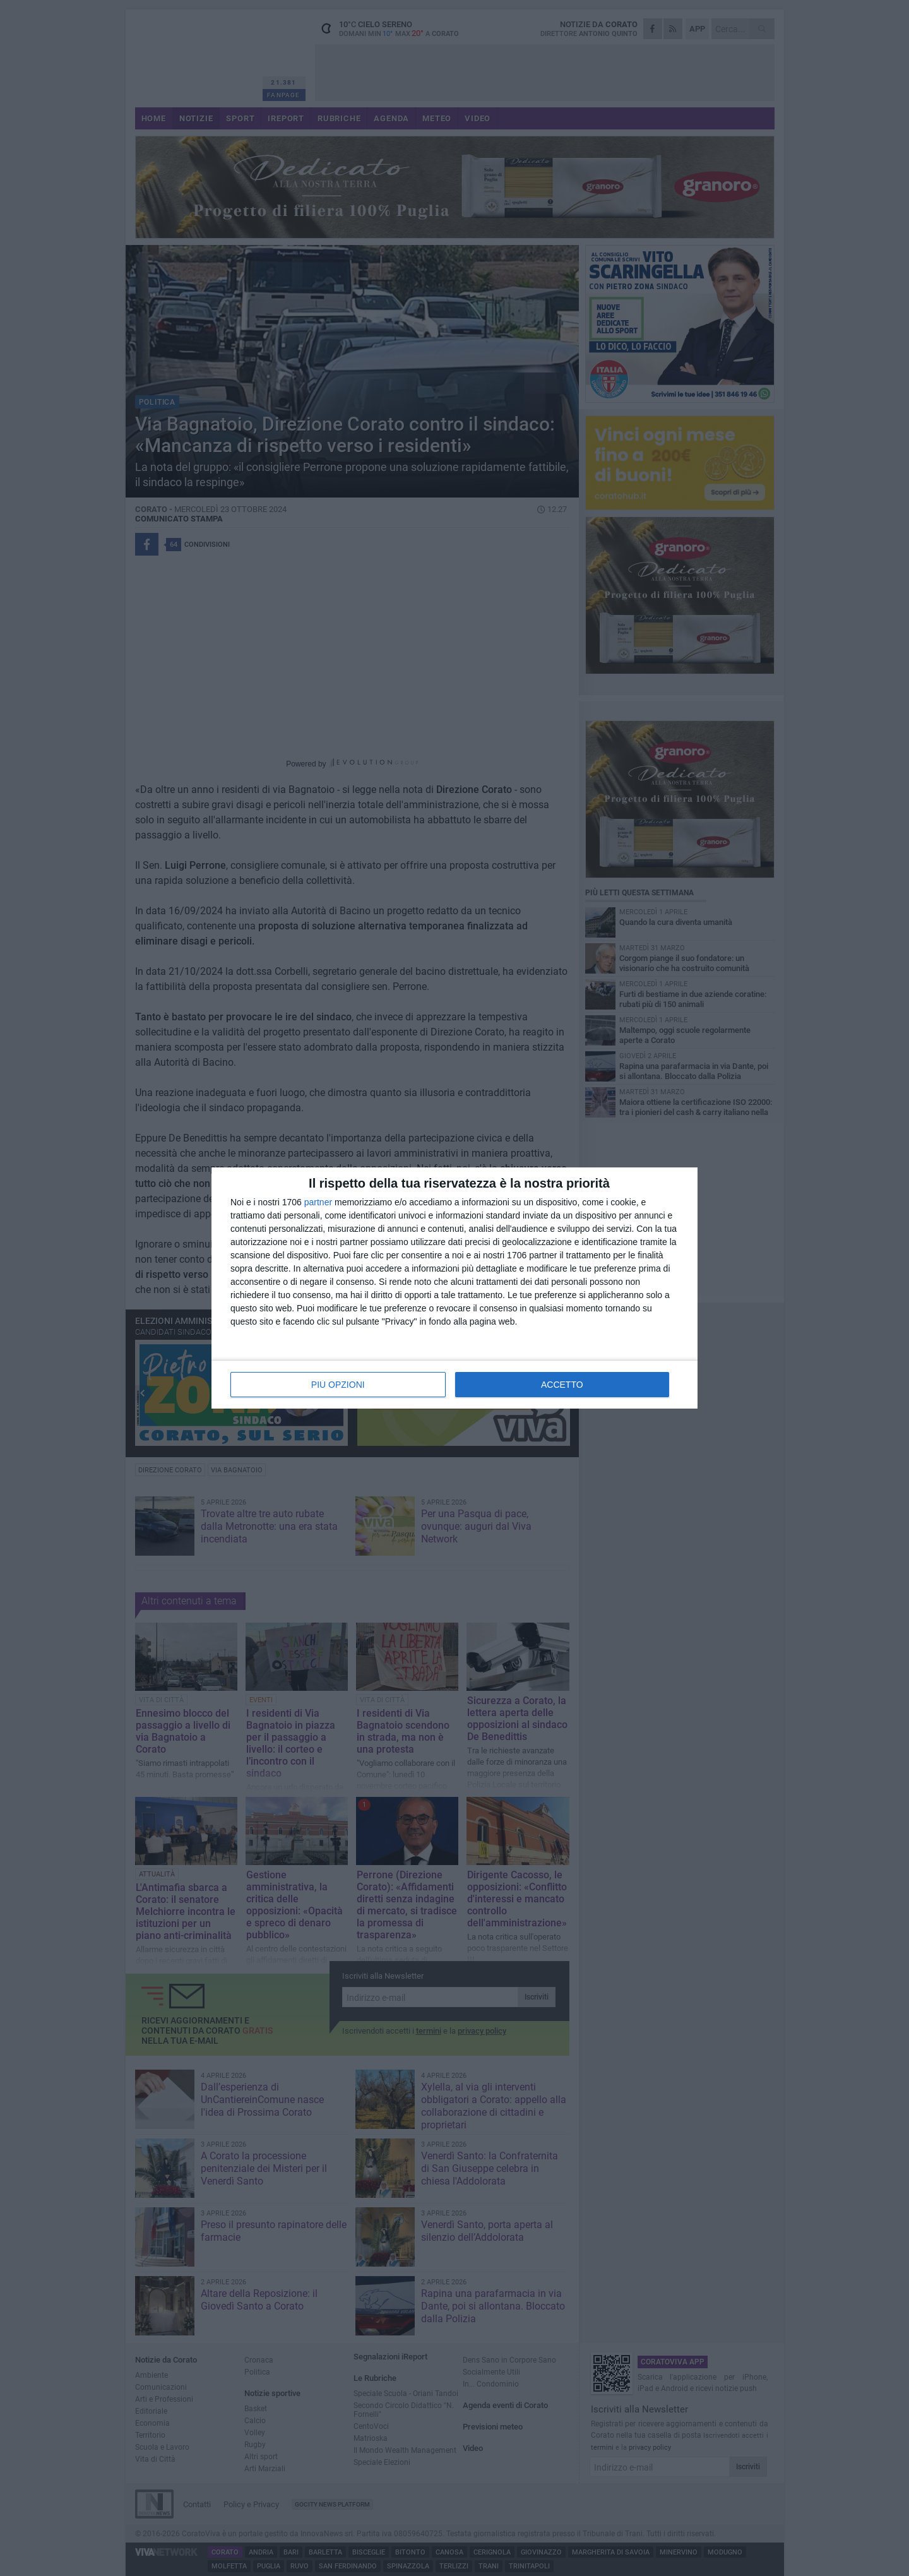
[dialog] (454, 1288)
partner (318, 1202)
